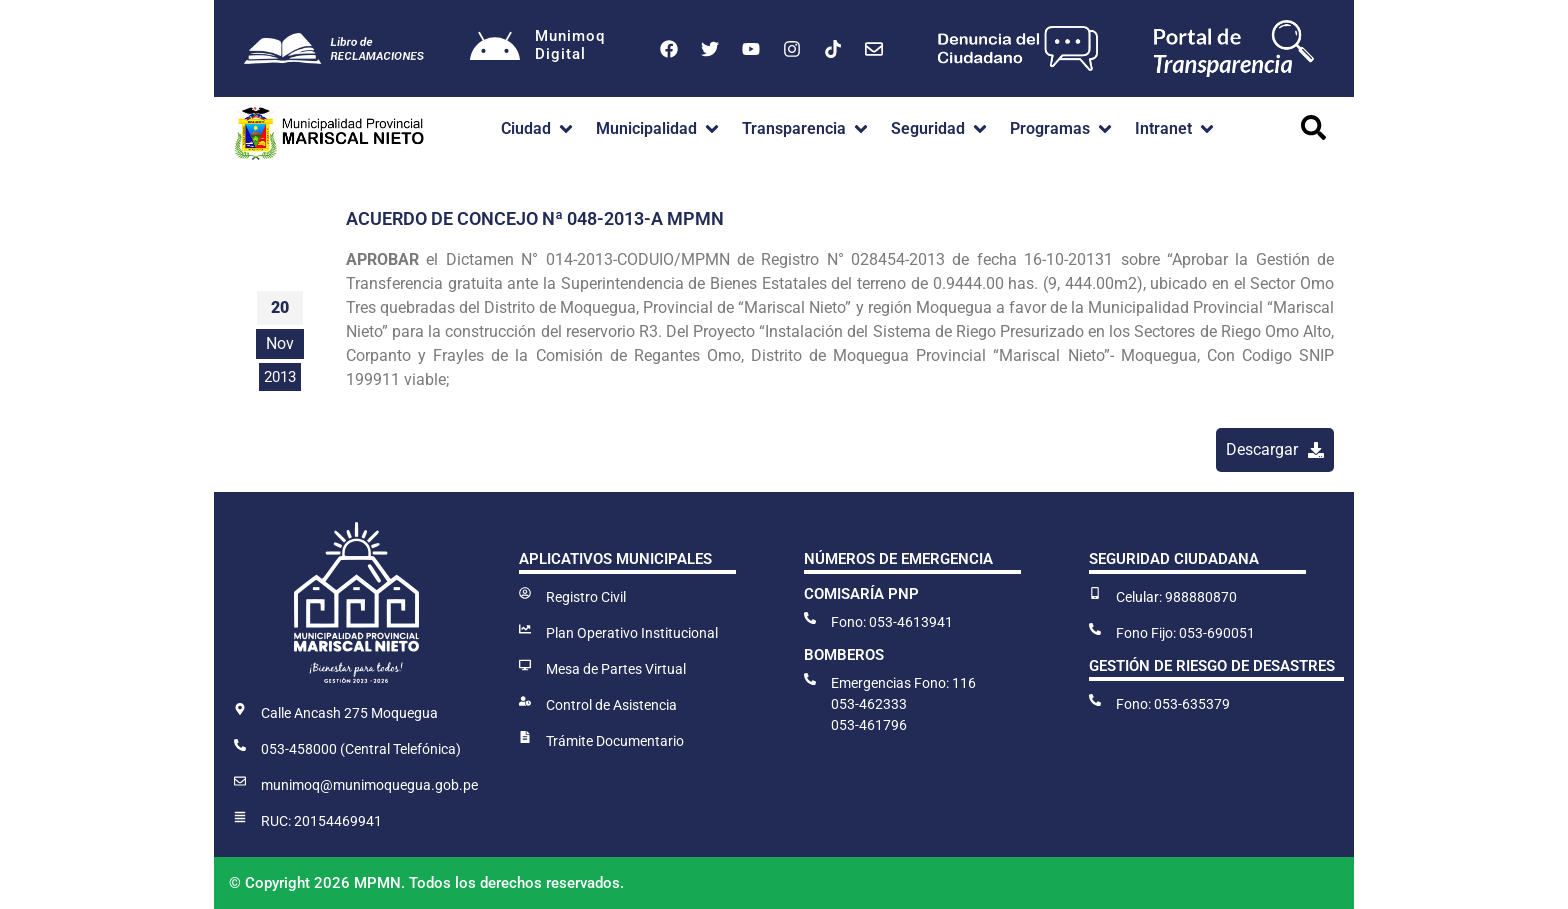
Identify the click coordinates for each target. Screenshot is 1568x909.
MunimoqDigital (570, 45)
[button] (538, 129)
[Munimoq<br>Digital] (495, 49)
